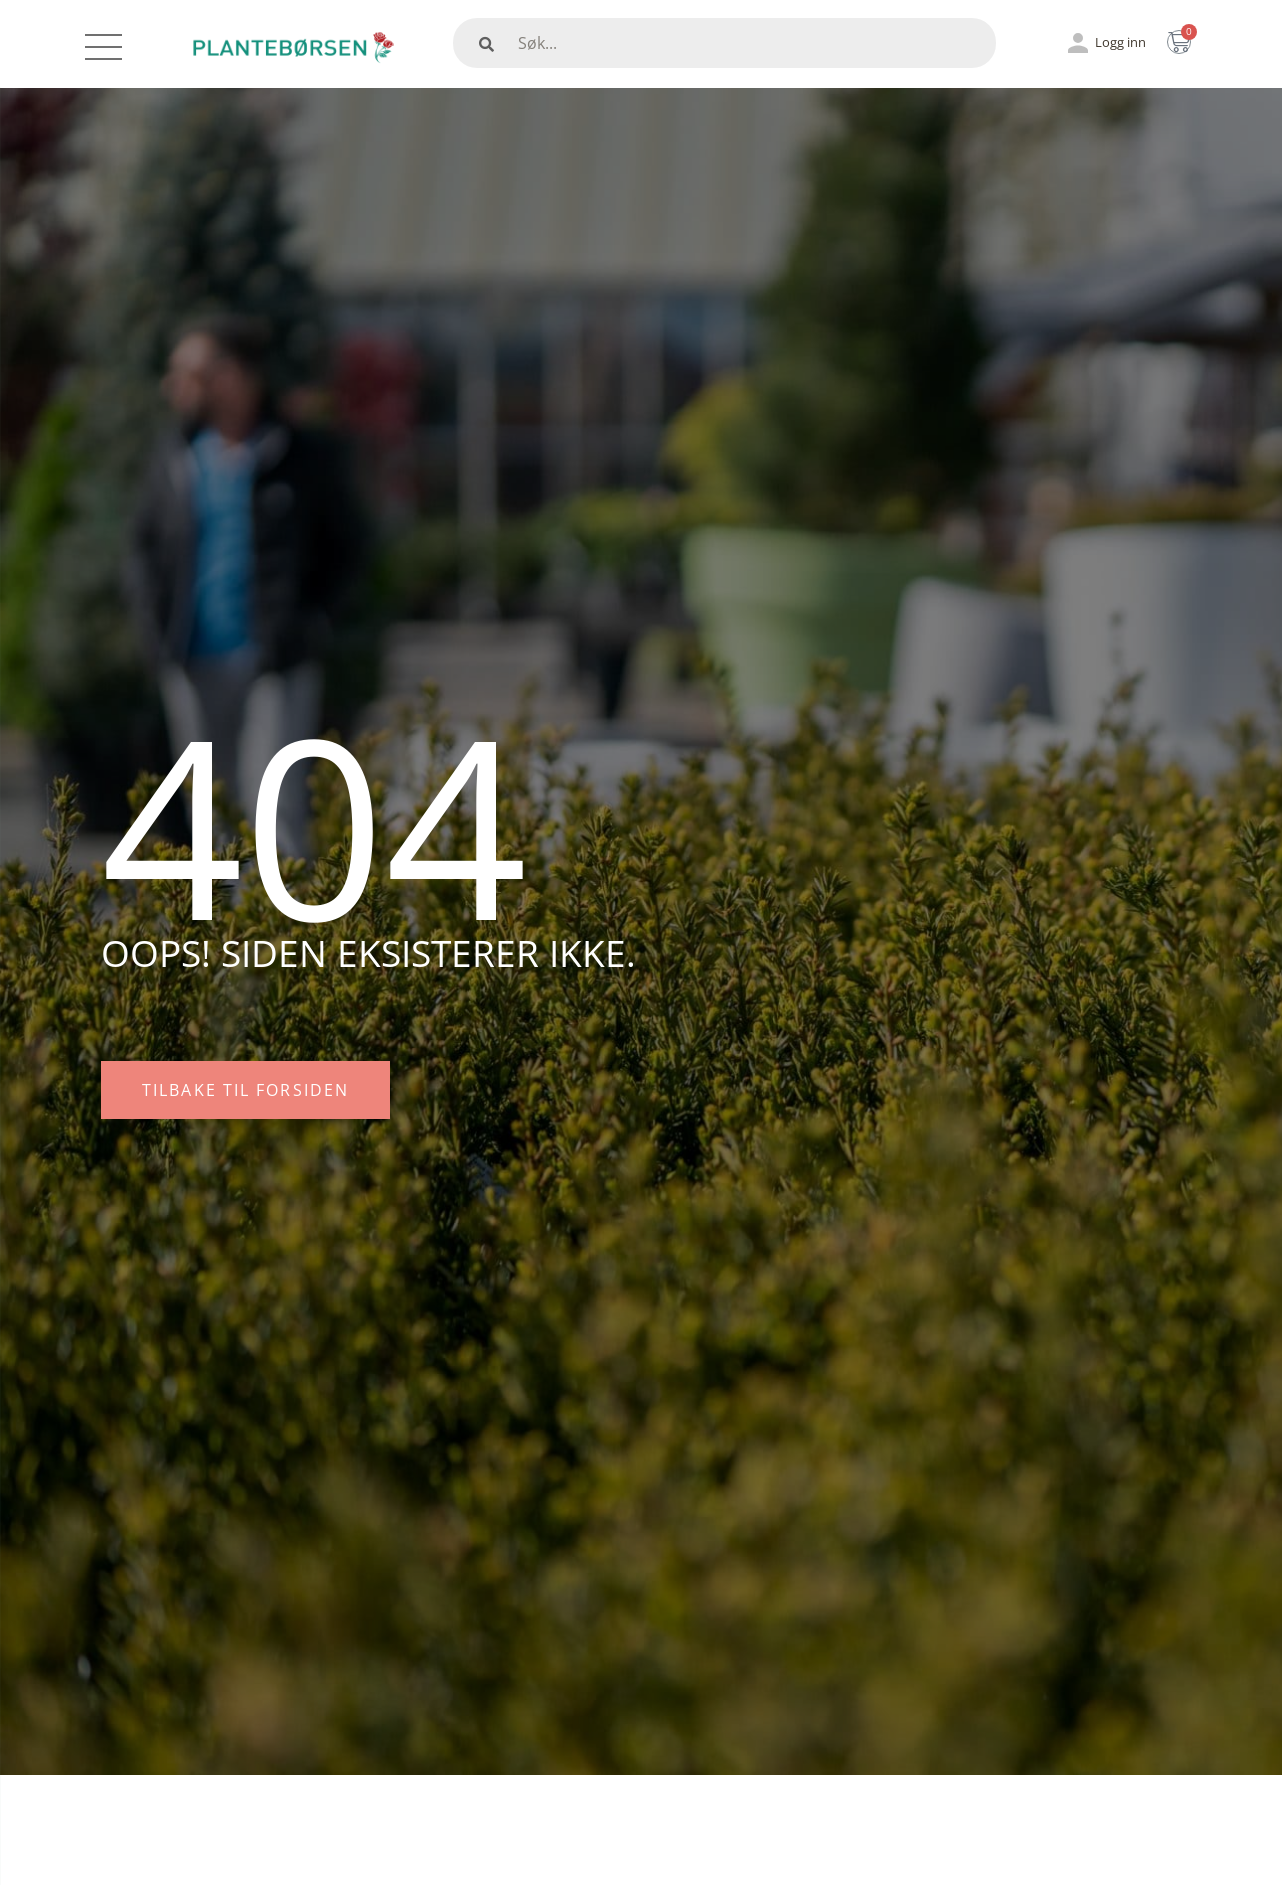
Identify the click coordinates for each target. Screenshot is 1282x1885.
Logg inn (1120, 42)
